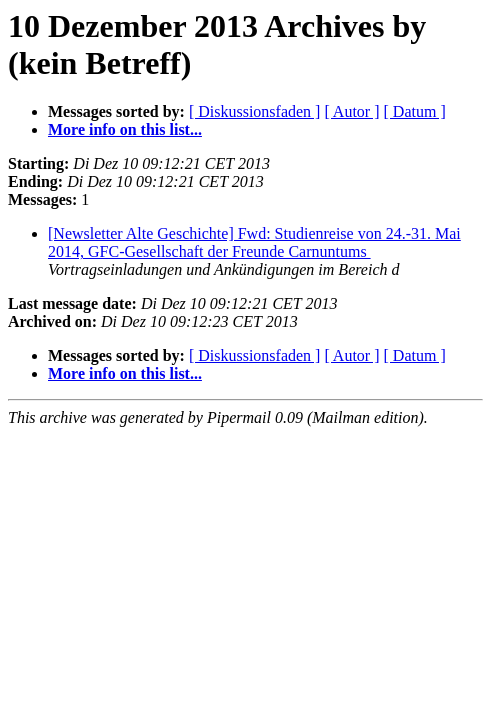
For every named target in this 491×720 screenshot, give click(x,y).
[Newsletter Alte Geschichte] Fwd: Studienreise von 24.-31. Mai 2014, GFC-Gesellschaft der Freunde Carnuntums (254, 242)
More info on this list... (125, 129)
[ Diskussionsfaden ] (255, 111)
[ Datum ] (415, 111)
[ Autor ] (351, 111)
